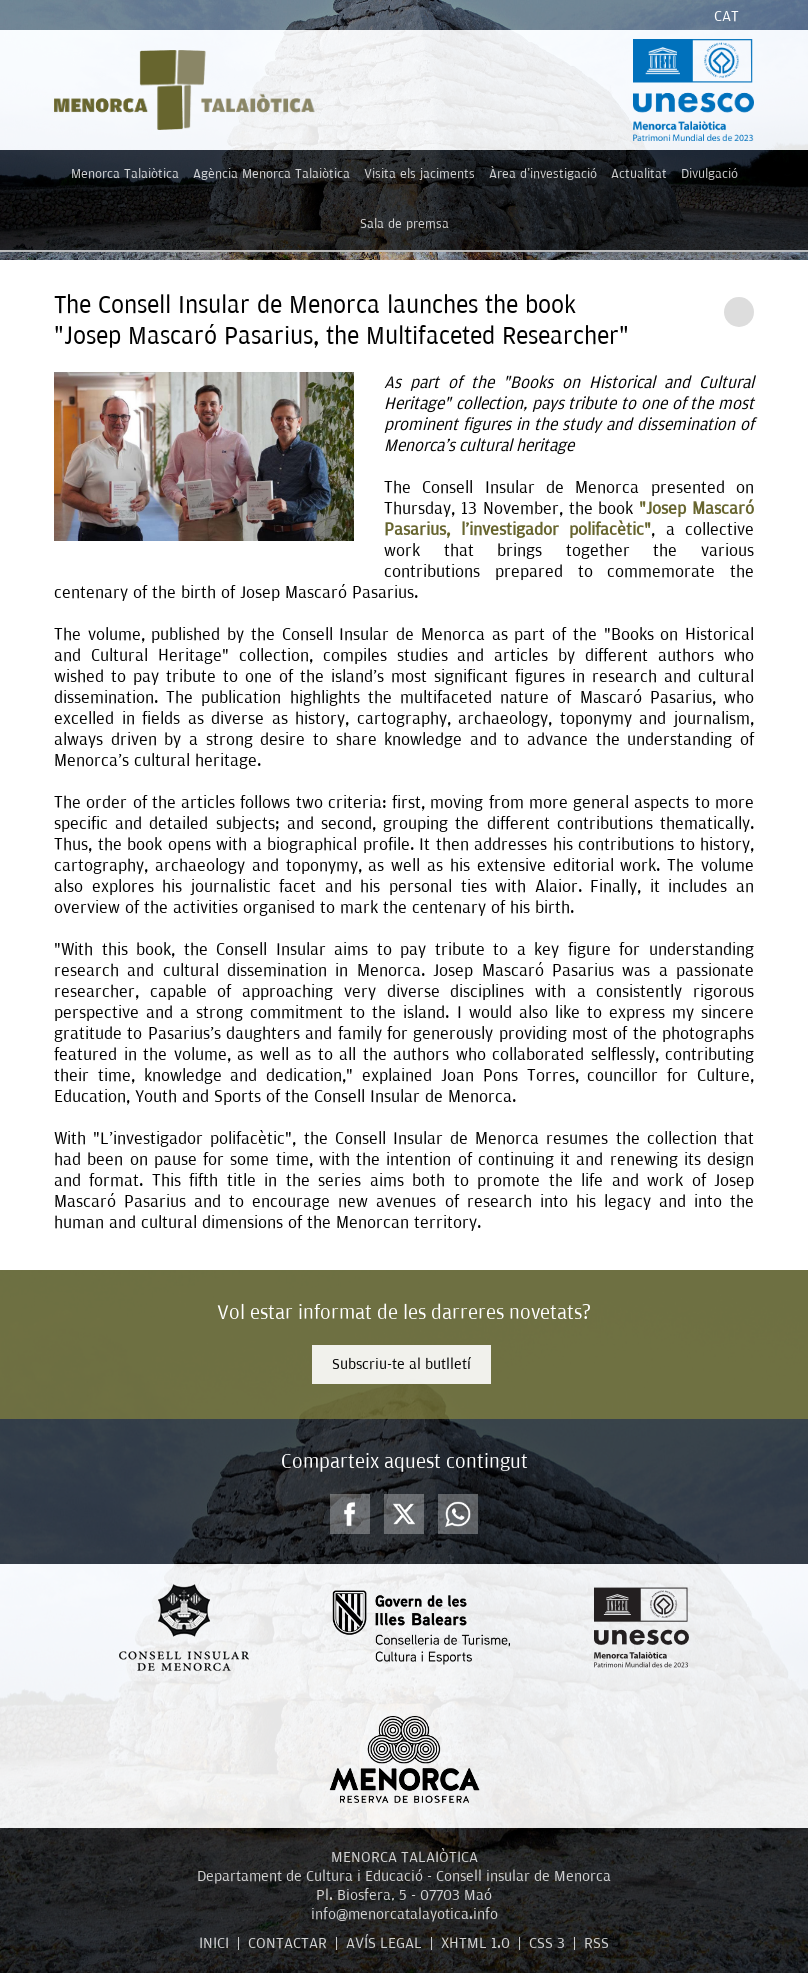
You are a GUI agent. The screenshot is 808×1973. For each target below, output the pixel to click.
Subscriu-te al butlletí (401, 1364)
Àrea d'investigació (543, 173)
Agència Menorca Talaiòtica (271, 173)
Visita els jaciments (419, 173)
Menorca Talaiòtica (125, 173)
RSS (596, 1943)
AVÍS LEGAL (384, 1943)
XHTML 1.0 (475, 1943)
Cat (726, 16)
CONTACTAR (287, 1943)
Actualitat (639, 173)
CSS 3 (547, 1943)
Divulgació (709, 173)
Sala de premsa (404, 223)
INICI (214, 1943)
